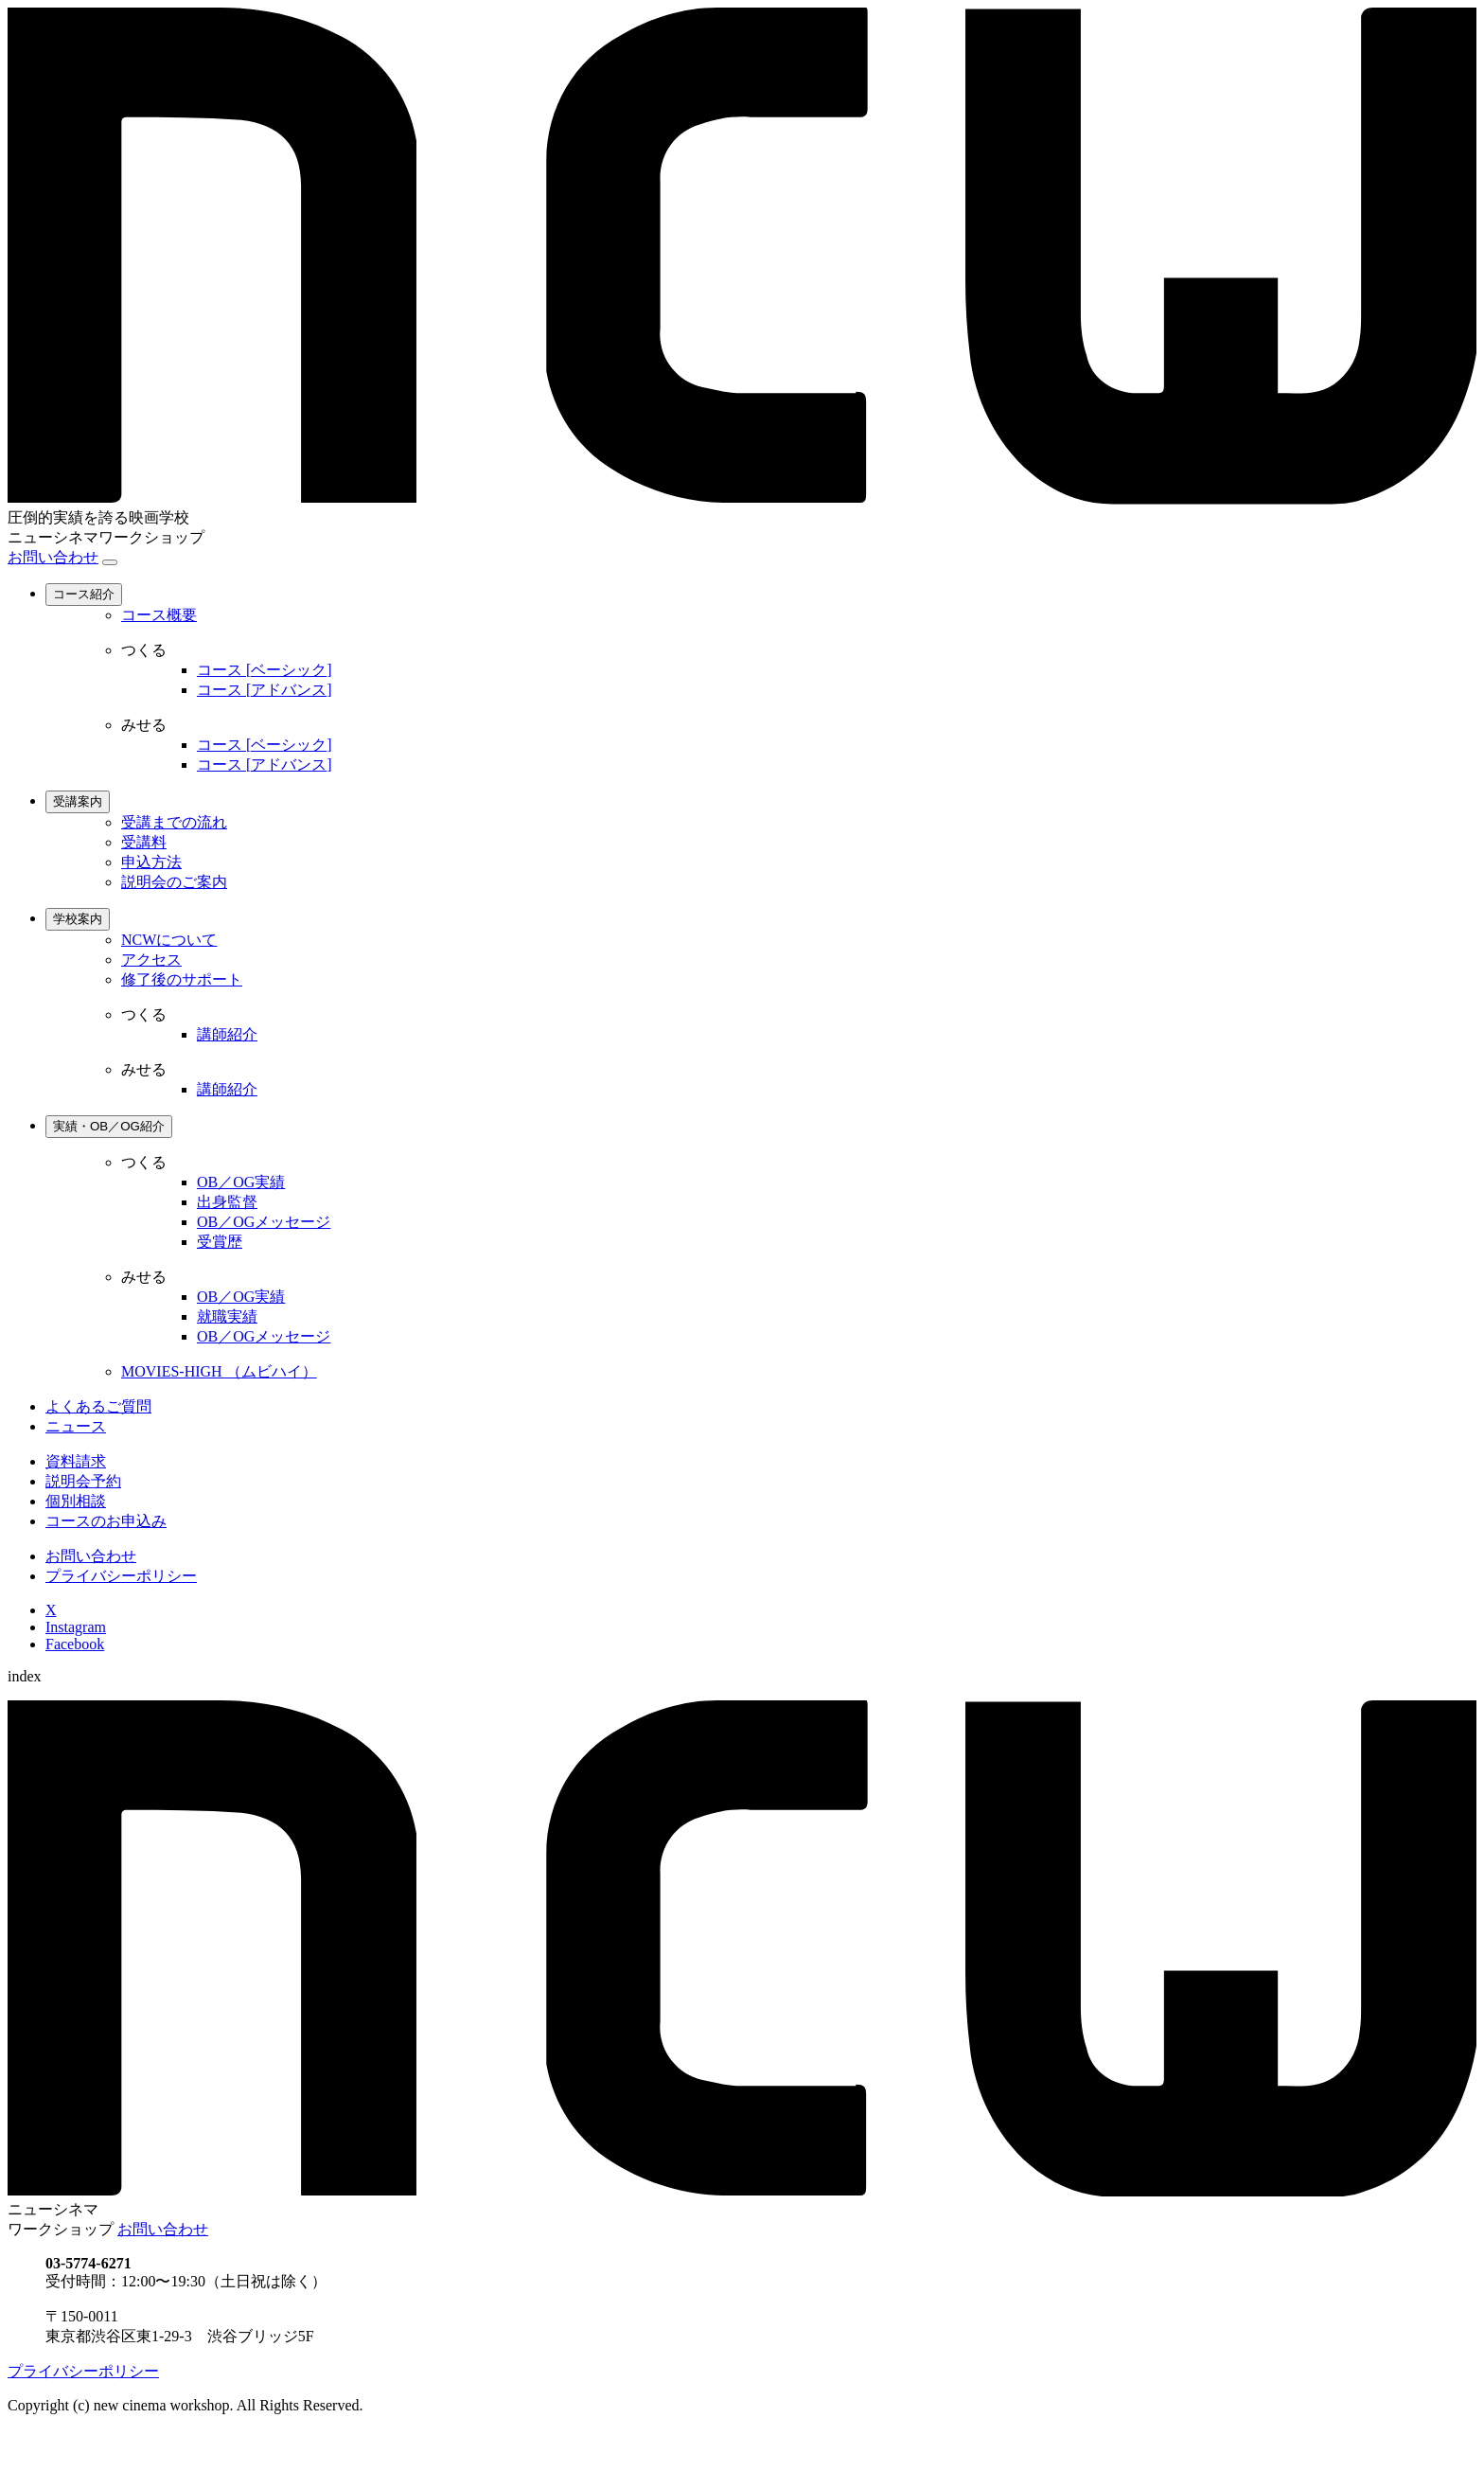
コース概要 (159, 615)
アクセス (151, 959)
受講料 (144, 842)
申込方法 (151, 862)
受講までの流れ (174, 822)
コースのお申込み (106, 1521)
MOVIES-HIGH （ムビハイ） (219, 1371)
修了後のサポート (181, 979)
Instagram (75, 1627)
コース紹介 (84, 594)
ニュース (75, 1426)
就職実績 (227, 1316)
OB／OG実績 (241, 1182)
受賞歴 (219, 1242)
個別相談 (75, 1501)
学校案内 (77, 919)
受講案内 (77, 801)
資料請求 (75, 1461)
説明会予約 (83, 1481)
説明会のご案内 (174, 882)
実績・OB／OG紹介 (109, 1126)
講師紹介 (227, 1034)
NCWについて (169, 940)
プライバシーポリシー (121, 1576)
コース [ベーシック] (264, 670)
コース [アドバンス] (264, 690)
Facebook (74, 1644)
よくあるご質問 (98, 1406)
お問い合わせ (53, 557)
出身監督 (227, 1202)
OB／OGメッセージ (263, 1222)
